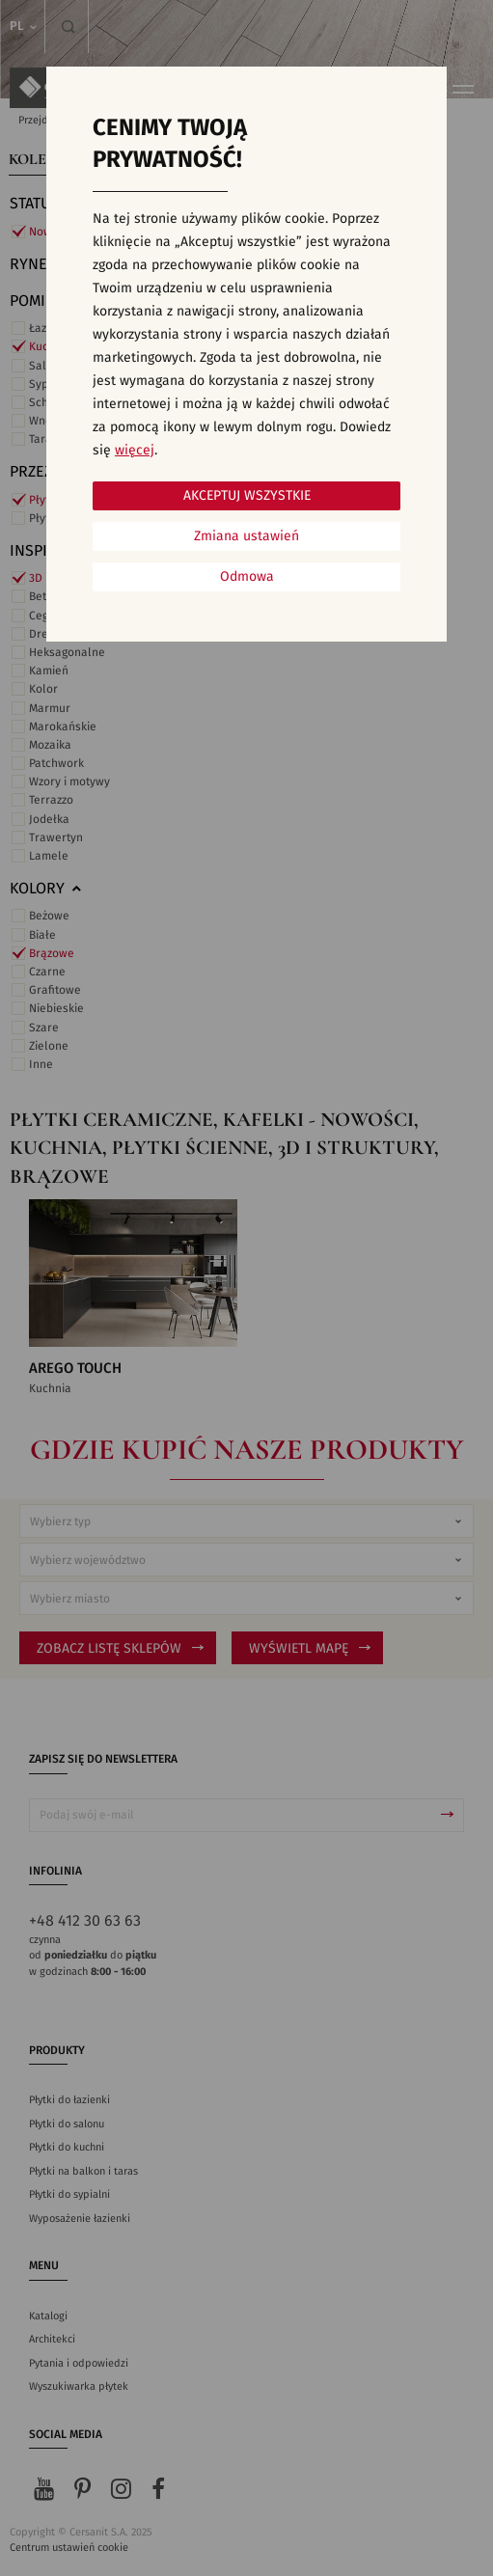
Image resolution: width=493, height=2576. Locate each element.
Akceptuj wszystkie (247, 496)
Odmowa (247, 577)
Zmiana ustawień (246, 536)
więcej (134, 450)
